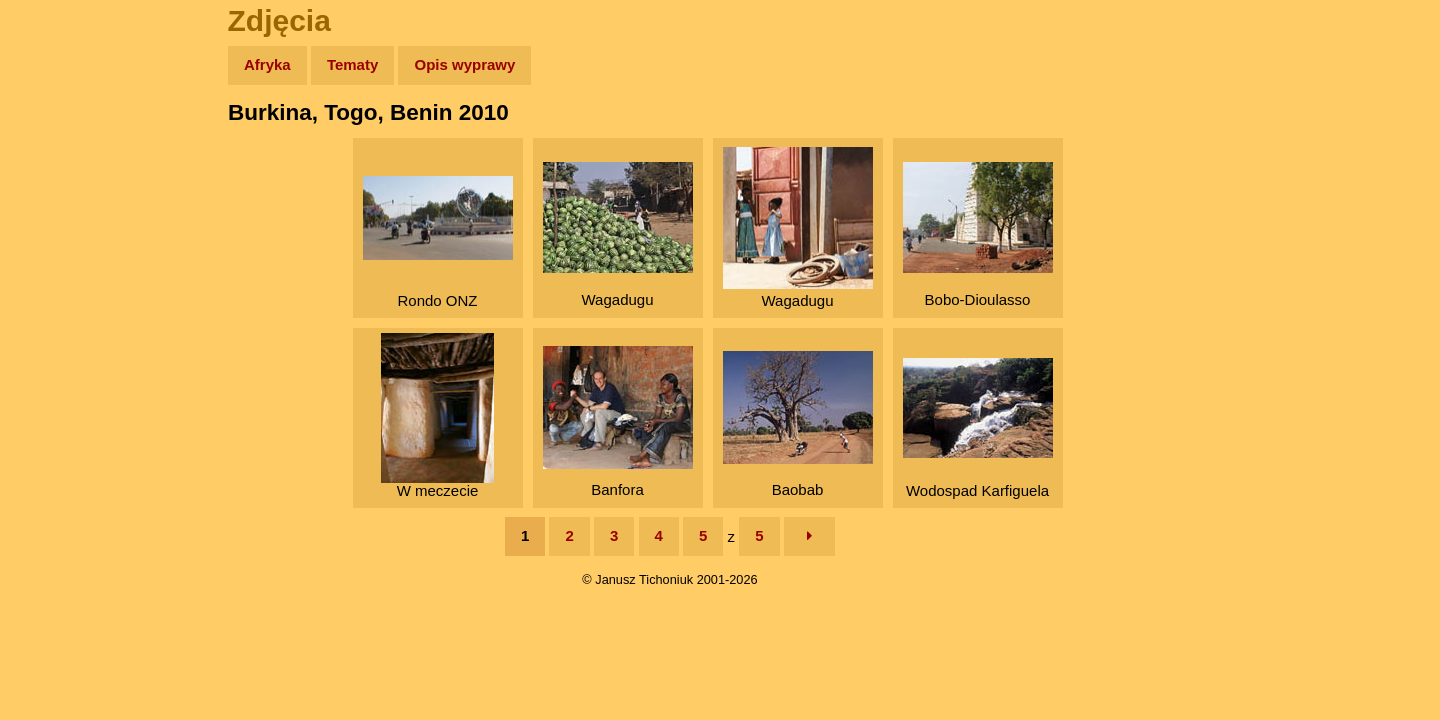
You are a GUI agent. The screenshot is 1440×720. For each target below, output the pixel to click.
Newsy (57, 219)
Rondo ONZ (438, 242)
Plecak (57, 335)
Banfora (618, 422)
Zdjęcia (59, 181)
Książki (59, 258)
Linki (51, 373)
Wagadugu (618, 235)
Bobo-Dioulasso (978, 235)
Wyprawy (66, 142)
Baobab (798, 424)
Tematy (352, 64)
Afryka (267, 64)
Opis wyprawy (464, 64)
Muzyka (60, 296)
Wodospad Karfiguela (978, 428)
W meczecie (437, 416)
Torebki (60, 412)
